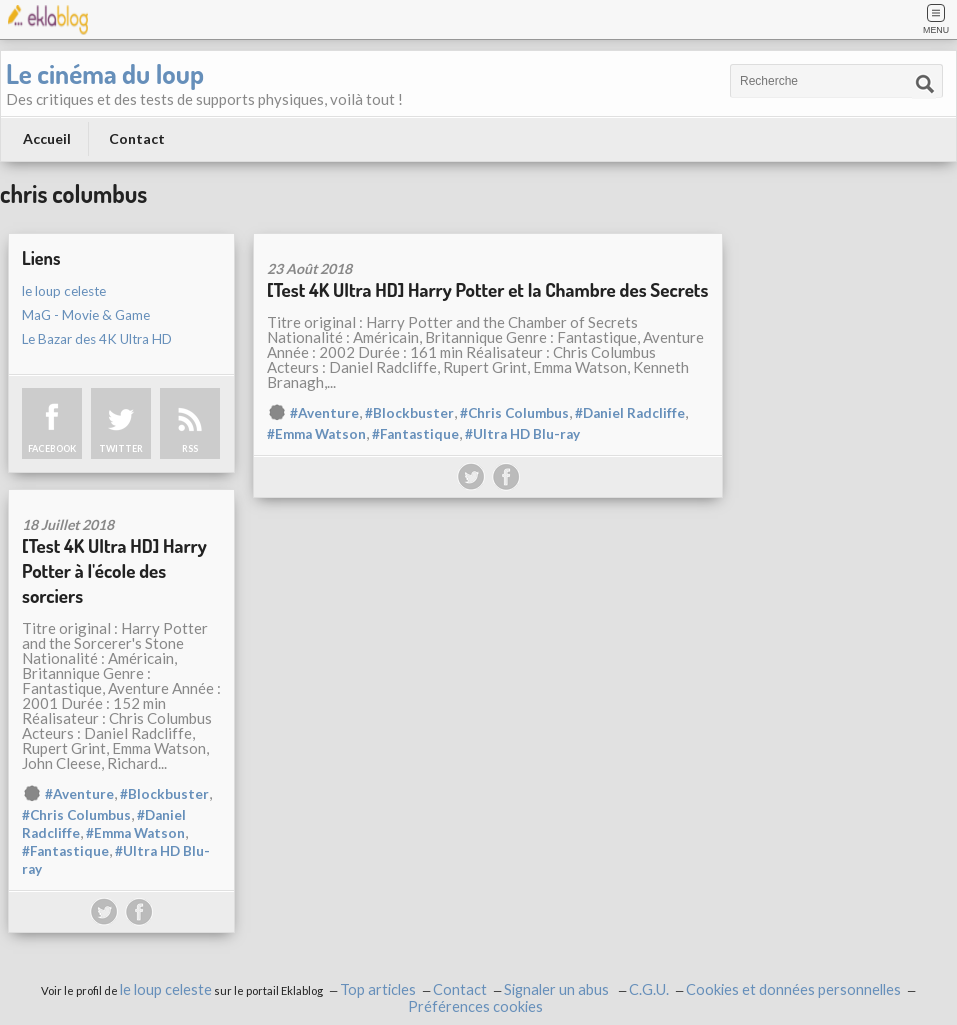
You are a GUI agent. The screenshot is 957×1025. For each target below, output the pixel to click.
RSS (190, 448)
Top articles (378, 989)
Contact (137, 138)
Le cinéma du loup (105, 73)
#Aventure (324, 413)
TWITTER (121, 448)
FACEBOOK (52, 448)
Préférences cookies (475, 1006)
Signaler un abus (558, 989)
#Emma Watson (316, 434)
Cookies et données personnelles (793, 989)
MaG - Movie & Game (86, 315)
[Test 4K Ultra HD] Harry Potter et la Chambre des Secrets (487, 289)
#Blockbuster (409, 413)
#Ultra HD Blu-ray (522, 434)
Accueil (47, 138)
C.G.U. (649, 989)
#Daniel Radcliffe (630, 413)
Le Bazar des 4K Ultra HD (97, 339)
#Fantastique (415, 434)
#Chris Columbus (514, 413)
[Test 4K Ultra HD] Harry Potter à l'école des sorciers (114, 570)
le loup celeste (64, 291)
